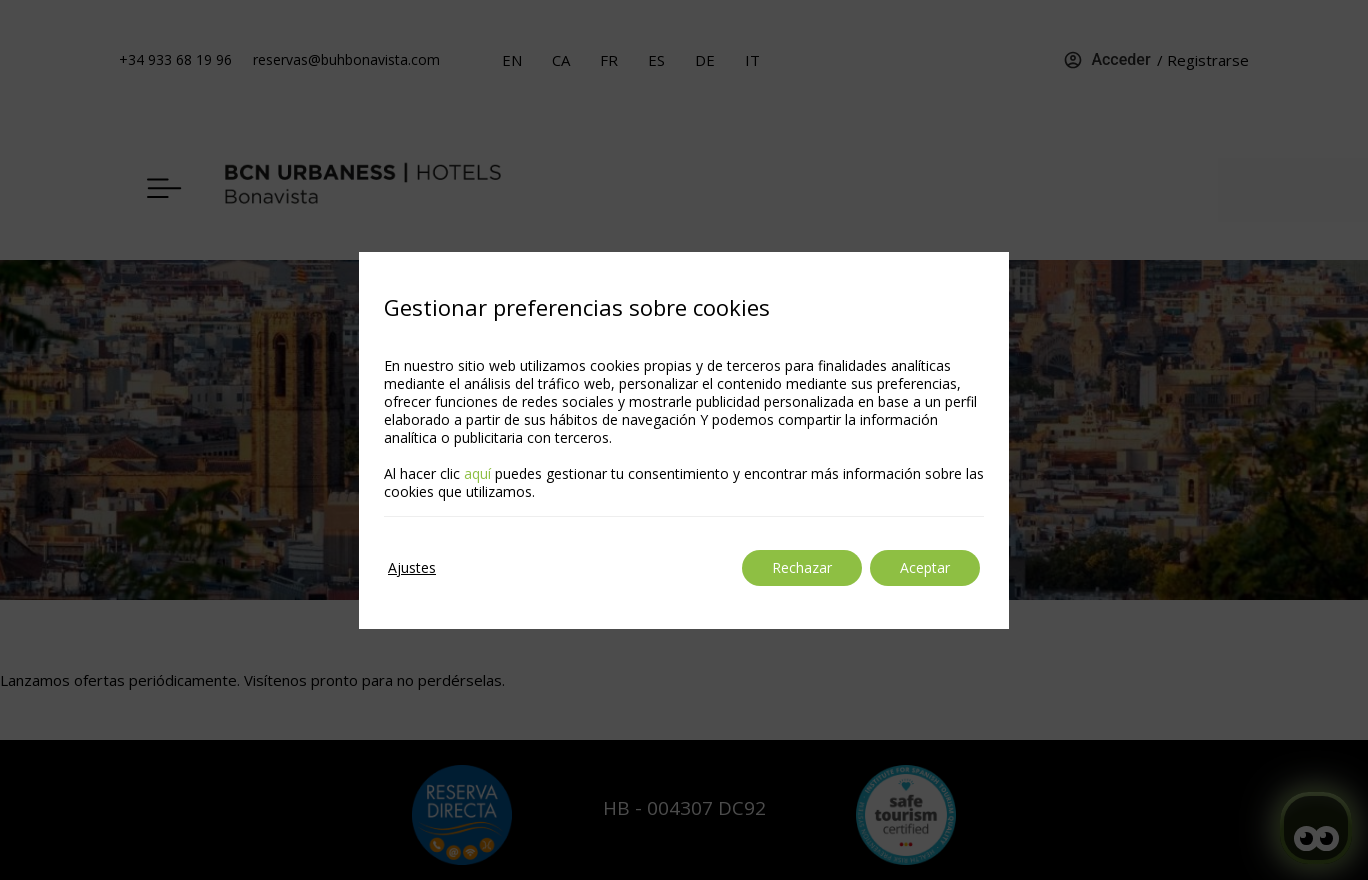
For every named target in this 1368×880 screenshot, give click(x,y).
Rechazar (802, 567)
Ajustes (412, 567)
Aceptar (925, 567)
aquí (477, 473)
